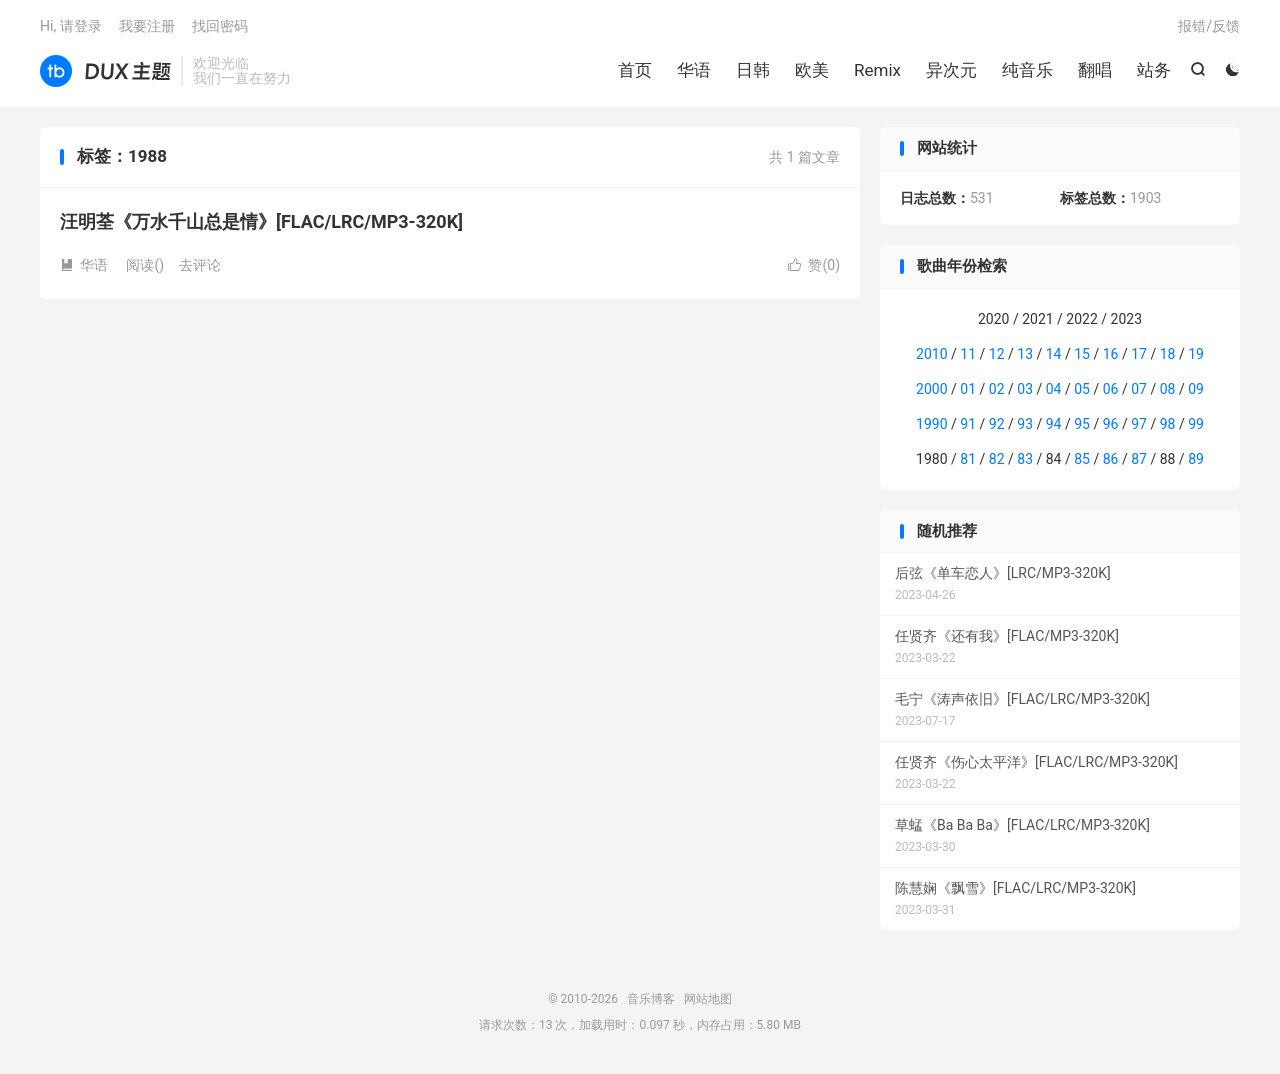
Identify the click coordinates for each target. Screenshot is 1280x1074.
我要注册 (147, 26)
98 (1168, 424)
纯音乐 (1027, 70)
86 (1111, 459)
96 (1111, 424)
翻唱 (1095, 70)
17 (1139, 354)
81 (968, 459)
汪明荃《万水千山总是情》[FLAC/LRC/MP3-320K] (261, 221)
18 (1168, 354)
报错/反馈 (1209, 26)
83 (1025, 459)
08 (1168, 389)
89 (1196, 459)
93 (1025, 424)
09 (1196, 389)
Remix (877, 70)
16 (1111, 354)
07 (1139, 389)
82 (997, 459)
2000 (931, 389)
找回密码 (220, 26)
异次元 (951, 70)
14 (1054, 354)
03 (1025, 389)
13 (1025, 354)
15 (1082, 354)
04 (1054, 389)
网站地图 (708, 999)
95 (1082, 424)
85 (1082, 459)
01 (968, 389)
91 (968, 424)
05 (1082, 389)
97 (1139, 424)
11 (968, 354)
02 (997, 389)
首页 (635, 70)
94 (1054, 424)
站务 (1154, 70)
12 (997, 354)
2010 (931, 354)
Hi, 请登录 (71, 26)
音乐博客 (105, 71)
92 (997, 424)
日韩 (753, 70)
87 (1139, 459)
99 (1196, 424)
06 (1111, 389)
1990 (931, 424)
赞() (814, 265)
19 (1196, 354)
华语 (694, 70)
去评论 (200, 265)
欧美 (812, 70)
